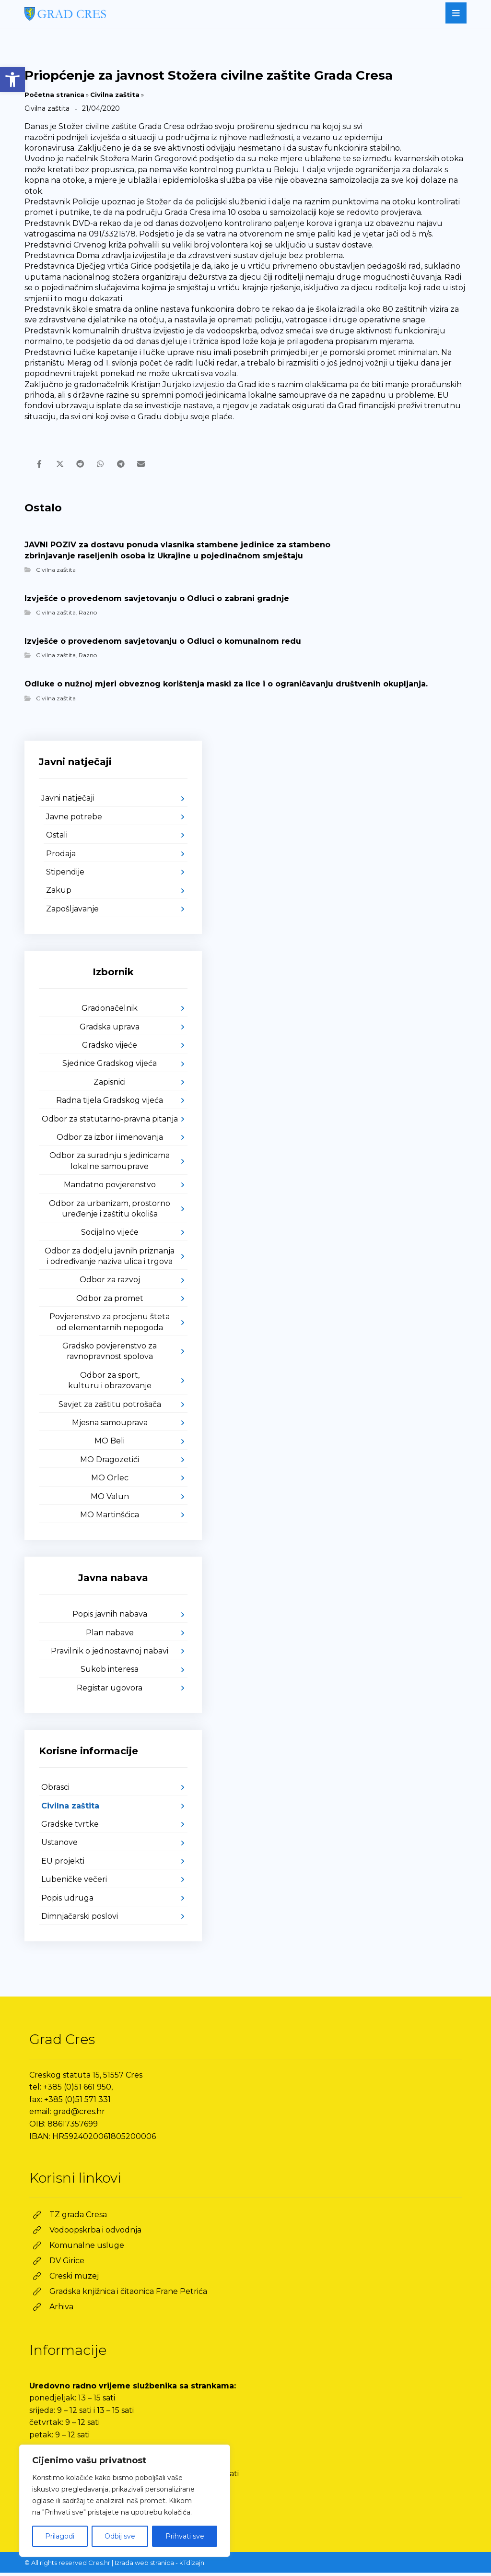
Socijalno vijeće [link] (110, 1236)
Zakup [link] (58, 893)
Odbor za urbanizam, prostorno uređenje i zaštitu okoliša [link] (109, 1212)
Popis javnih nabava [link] (109, 1617)
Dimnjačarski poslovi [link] (79, 1920)
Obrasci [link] (55, 1791)
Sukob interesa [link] (110, 1673)
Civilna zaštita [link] (115, 94)
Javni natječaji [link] (67, 801)
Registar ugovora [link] (109, 1691)
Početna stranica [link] (54, 94)
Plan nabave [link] (110, 1636)
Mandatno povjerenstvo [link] (110, 1188)
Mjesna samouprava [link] (110, 1426)
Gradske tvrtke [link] (70, 1827)
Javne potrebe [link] (74, 820)
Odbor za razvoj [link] (110, 1283)
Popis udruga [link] (67, 1901)
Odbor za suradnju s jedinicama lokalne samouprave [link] (109, 1164)
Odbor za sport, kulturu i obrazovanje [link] (110, 1384)
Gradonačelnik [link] (110, 1011)
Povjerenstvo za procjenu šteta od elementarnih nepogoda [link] (109, 1325)
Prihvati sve (184, 2536)
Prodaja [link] (61, 857)
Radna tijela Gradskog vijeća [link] (109, 1104)
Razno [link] (88, 616)
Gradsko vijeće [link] (109, 1048)
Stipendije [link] (65, 875)
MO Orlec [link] (110, 1481)
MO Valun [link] (110, 1499)
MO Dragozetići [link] (109, 1462)
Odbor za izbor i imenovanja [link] (110, 1141)
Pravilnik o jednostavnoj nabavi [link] (109, 1654)
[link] (12, 79)
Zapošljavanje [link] (72, 912)
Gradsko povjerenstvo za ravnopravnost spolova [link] (109, 1355)
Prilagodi (59, 2536)
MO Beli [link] (109, 1444)
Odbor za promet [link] (109, 1302)
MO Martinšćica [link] (109, 1518)
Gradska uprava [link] (110, 1030)
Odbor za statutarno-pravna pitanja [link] (110, 1122)
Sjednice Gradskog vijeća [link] (109, 1067)
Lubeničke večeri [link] (74, 1883)
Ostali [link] (57, 838)
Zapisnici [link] (110, 1085)
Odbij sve (120, 2536)
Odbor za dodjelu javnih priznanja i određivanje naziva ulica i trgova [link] (110, 1259)
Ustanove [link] (59, 1846)
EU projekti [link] (62, 1864)
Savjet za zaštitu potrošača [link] (109, 1407)
